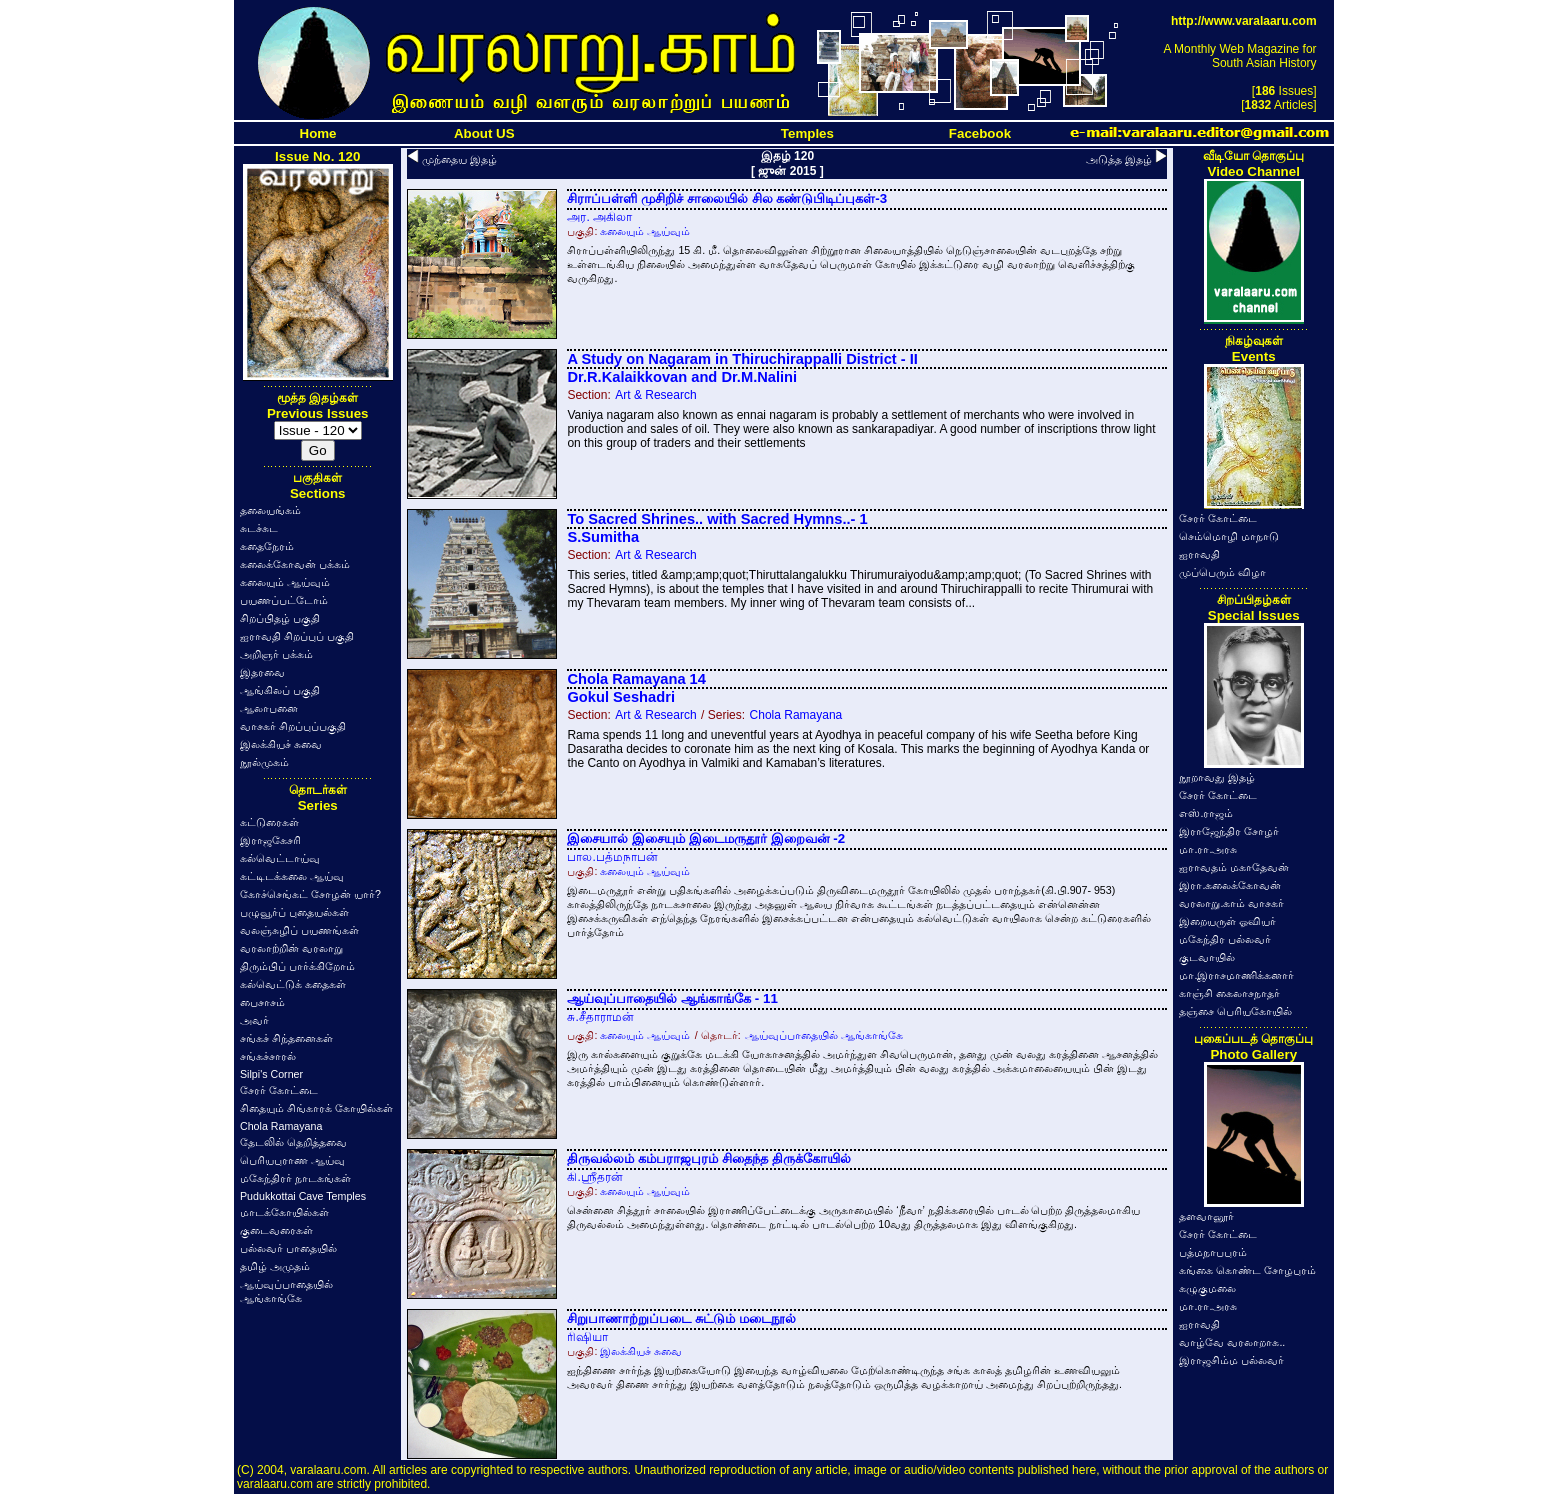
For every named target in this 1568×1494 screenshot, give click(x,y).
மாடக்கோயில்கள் (284, 1212)
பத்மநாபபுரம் (1213, 1252)
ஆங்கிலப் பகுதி (280, 690)
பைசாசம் (262, 1002)
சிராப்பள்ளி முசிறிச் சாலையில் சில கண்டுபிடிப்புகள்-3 (727, 198)
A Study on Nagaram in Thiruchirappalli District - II (742, 359)
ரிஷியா (587, 1337)
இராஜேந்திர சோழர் (1229, 831)
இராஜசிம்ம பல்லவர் (1231, 1360)
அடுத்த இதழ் (1119, 159)
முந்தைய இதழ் (459, 159)
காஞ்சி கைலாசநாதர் (1229, 993)
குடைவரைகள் (276, 1230)
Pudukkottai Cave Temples (303, 1196)
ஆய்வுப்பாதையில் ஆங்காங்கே (824, 1035)
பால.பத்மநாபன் (612, 857)
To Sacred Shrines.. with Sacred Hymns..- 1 (717, 519)
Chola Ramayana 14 (636, 679)
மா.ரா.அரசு (1208, 849)
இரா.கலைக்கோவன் (1230, 885)
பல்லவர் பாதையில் (288, 1248)
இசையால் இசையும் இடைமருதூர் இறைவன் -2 (706, 838)
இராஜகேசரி (270, 840)
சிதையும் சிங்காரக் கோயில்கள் (316, 1108)
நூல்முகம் (264, 762)
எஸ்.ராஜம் (1206, 813)
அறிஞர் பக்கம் (276, 654)
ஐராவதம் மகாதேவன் (1234, 867)
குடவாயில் (1207, 957)
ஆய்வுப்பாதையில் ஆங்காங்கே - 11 (672, 998)
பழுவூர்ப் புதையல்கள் (294, 912)
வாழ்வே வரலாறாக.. (1232, 1342)
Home (318, 133)
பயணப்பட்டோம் (284, 600)
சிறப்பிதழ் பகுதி (280, 618)
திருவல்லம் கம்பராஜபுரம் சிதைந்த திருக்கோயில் (708, 1158)
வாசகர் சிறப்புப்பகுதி (293, 726)
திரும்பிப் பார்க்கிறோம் (297, 966)
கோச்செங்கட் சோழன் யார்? (310, 894)
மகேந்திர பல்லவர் (1225, 939)
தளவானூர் (1206, 1216)
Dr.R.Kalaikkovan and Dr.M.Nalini (682, 377)
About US (484, 133)
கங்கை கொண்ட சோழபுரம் (1247, 1270)
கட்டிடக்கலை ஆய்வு (292, 876)
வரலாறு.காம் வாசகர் (1231, 903)
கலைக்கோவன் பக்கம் (295, 564)
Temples (807, 133)
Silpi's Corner (271, 1074)
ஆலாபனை (269, 708)
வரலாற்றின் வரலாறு (291, 948)
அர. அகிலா (599, 217)
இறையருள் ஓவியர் (1227, 921)
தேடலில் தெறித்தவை (293, 1142)
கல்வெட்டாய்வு (280, 858)
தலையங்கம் (270, 510)
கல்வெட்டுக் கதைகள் (293, 984)
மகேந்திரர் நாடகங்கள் (295, 1178)
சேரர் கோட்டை (279, 1090)
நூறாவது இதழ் (1217, 777)
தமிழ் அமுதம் (275, 1266)
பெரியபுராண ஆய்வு (292, 1160)
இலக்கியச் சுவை (281, 744)
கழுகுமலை (1207, 1288)
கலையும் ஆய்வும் (285, 582)
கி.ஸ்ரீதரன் (594, 1177)
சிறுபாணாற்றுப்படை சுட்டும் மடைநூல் (681, 1318)
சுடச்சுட (259, 528)
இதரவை (262, 672)
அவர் (254, 1020)
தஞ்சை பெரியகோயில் (1235, 1011)
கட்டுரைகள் (269, 822)
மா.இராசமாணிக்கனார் (1236, 975)
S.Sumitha (603, 537)
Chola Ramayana (281, 1126)
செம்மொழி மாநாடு (1229, 536)
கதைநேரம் (267, 546)
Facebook (980, 133)
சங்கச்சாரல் (268, 1056)
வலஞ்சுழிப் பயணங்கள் (299, 930)
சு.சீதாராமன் (600, 1017)
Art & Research (655, 395)
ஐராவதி (1199, 554)
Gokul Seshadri (621, 697)
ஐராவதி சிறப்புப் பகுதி (297, 636)
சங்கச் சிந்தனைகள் (286, 1038)
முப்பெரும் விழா (1222, 572)
